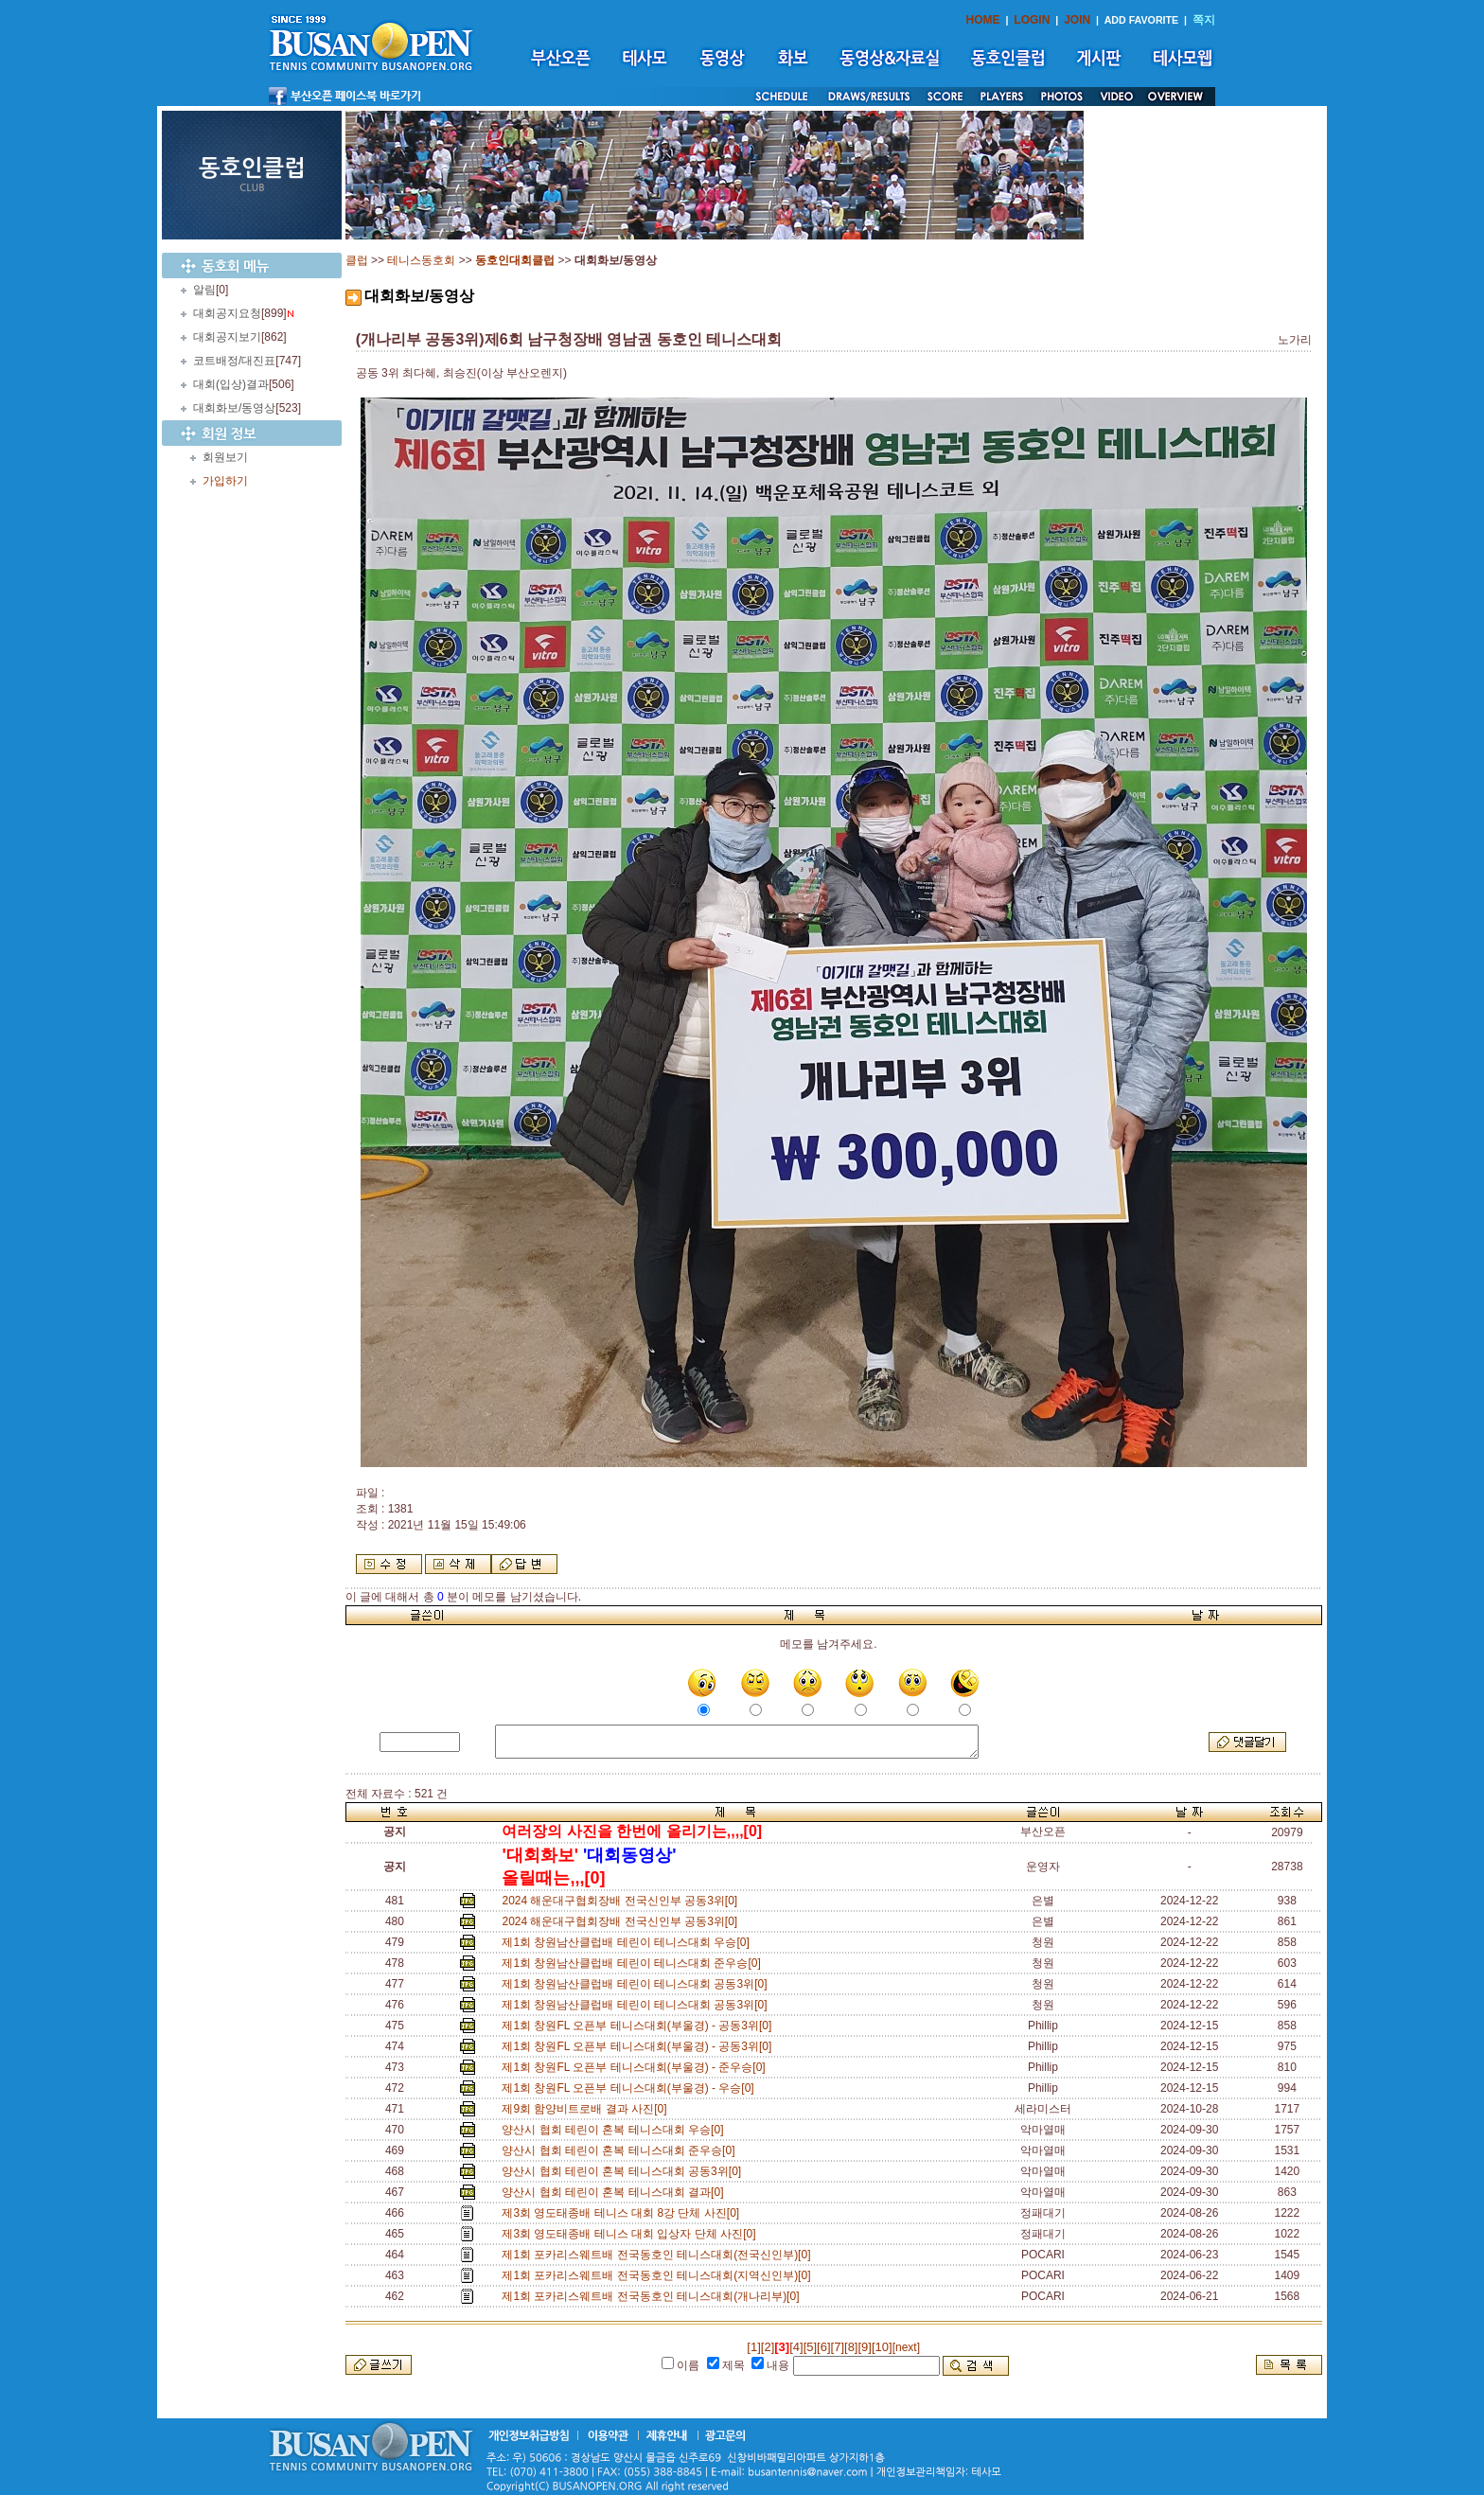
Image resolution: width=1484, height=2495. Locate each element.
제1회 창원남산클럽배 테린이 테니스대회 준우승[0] (634, 1963)
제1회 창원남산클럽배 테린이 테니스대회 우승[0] (628, 1942)
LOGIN (1032, 20)
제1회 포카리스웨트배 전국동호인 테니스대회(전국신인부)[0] (659, 2254)
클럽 (356, 260)
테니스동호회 (421, 260)
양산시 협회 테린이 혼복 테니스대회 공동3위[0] (624, 2171)
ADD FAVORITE (1141, 20)
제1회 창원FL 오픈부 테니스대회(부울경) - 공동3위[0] (640, 2025)
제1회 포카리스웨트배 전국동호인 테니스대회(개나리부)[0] (653, 2296)
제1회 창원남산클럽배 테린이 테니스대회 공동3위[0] (637, 1984)
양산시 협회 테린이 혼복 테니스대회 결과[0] (616, 2192)
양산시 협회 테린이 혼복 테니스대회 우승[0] (616, 2129)
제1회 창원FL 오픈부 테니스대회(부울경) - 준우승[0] (636, 2067)
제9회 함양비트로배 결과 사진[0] (587, 2108)
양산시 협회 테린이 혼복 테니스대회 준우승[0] (621, 2150)
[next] (906, 2347)
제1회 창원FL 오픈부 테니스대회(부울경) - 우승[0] (631, 2088)
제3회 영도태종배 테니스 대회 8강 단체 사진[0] (623, 2213)
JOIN (1077, 20)
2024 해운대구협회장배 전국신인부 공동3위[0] (622, 1900)
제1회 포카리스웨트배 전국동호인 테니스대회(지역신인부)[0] (659, 2275)
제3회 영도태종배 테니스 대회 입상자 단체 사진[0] (632, 2233)
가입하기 (225, 480)
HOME (983, 20)
